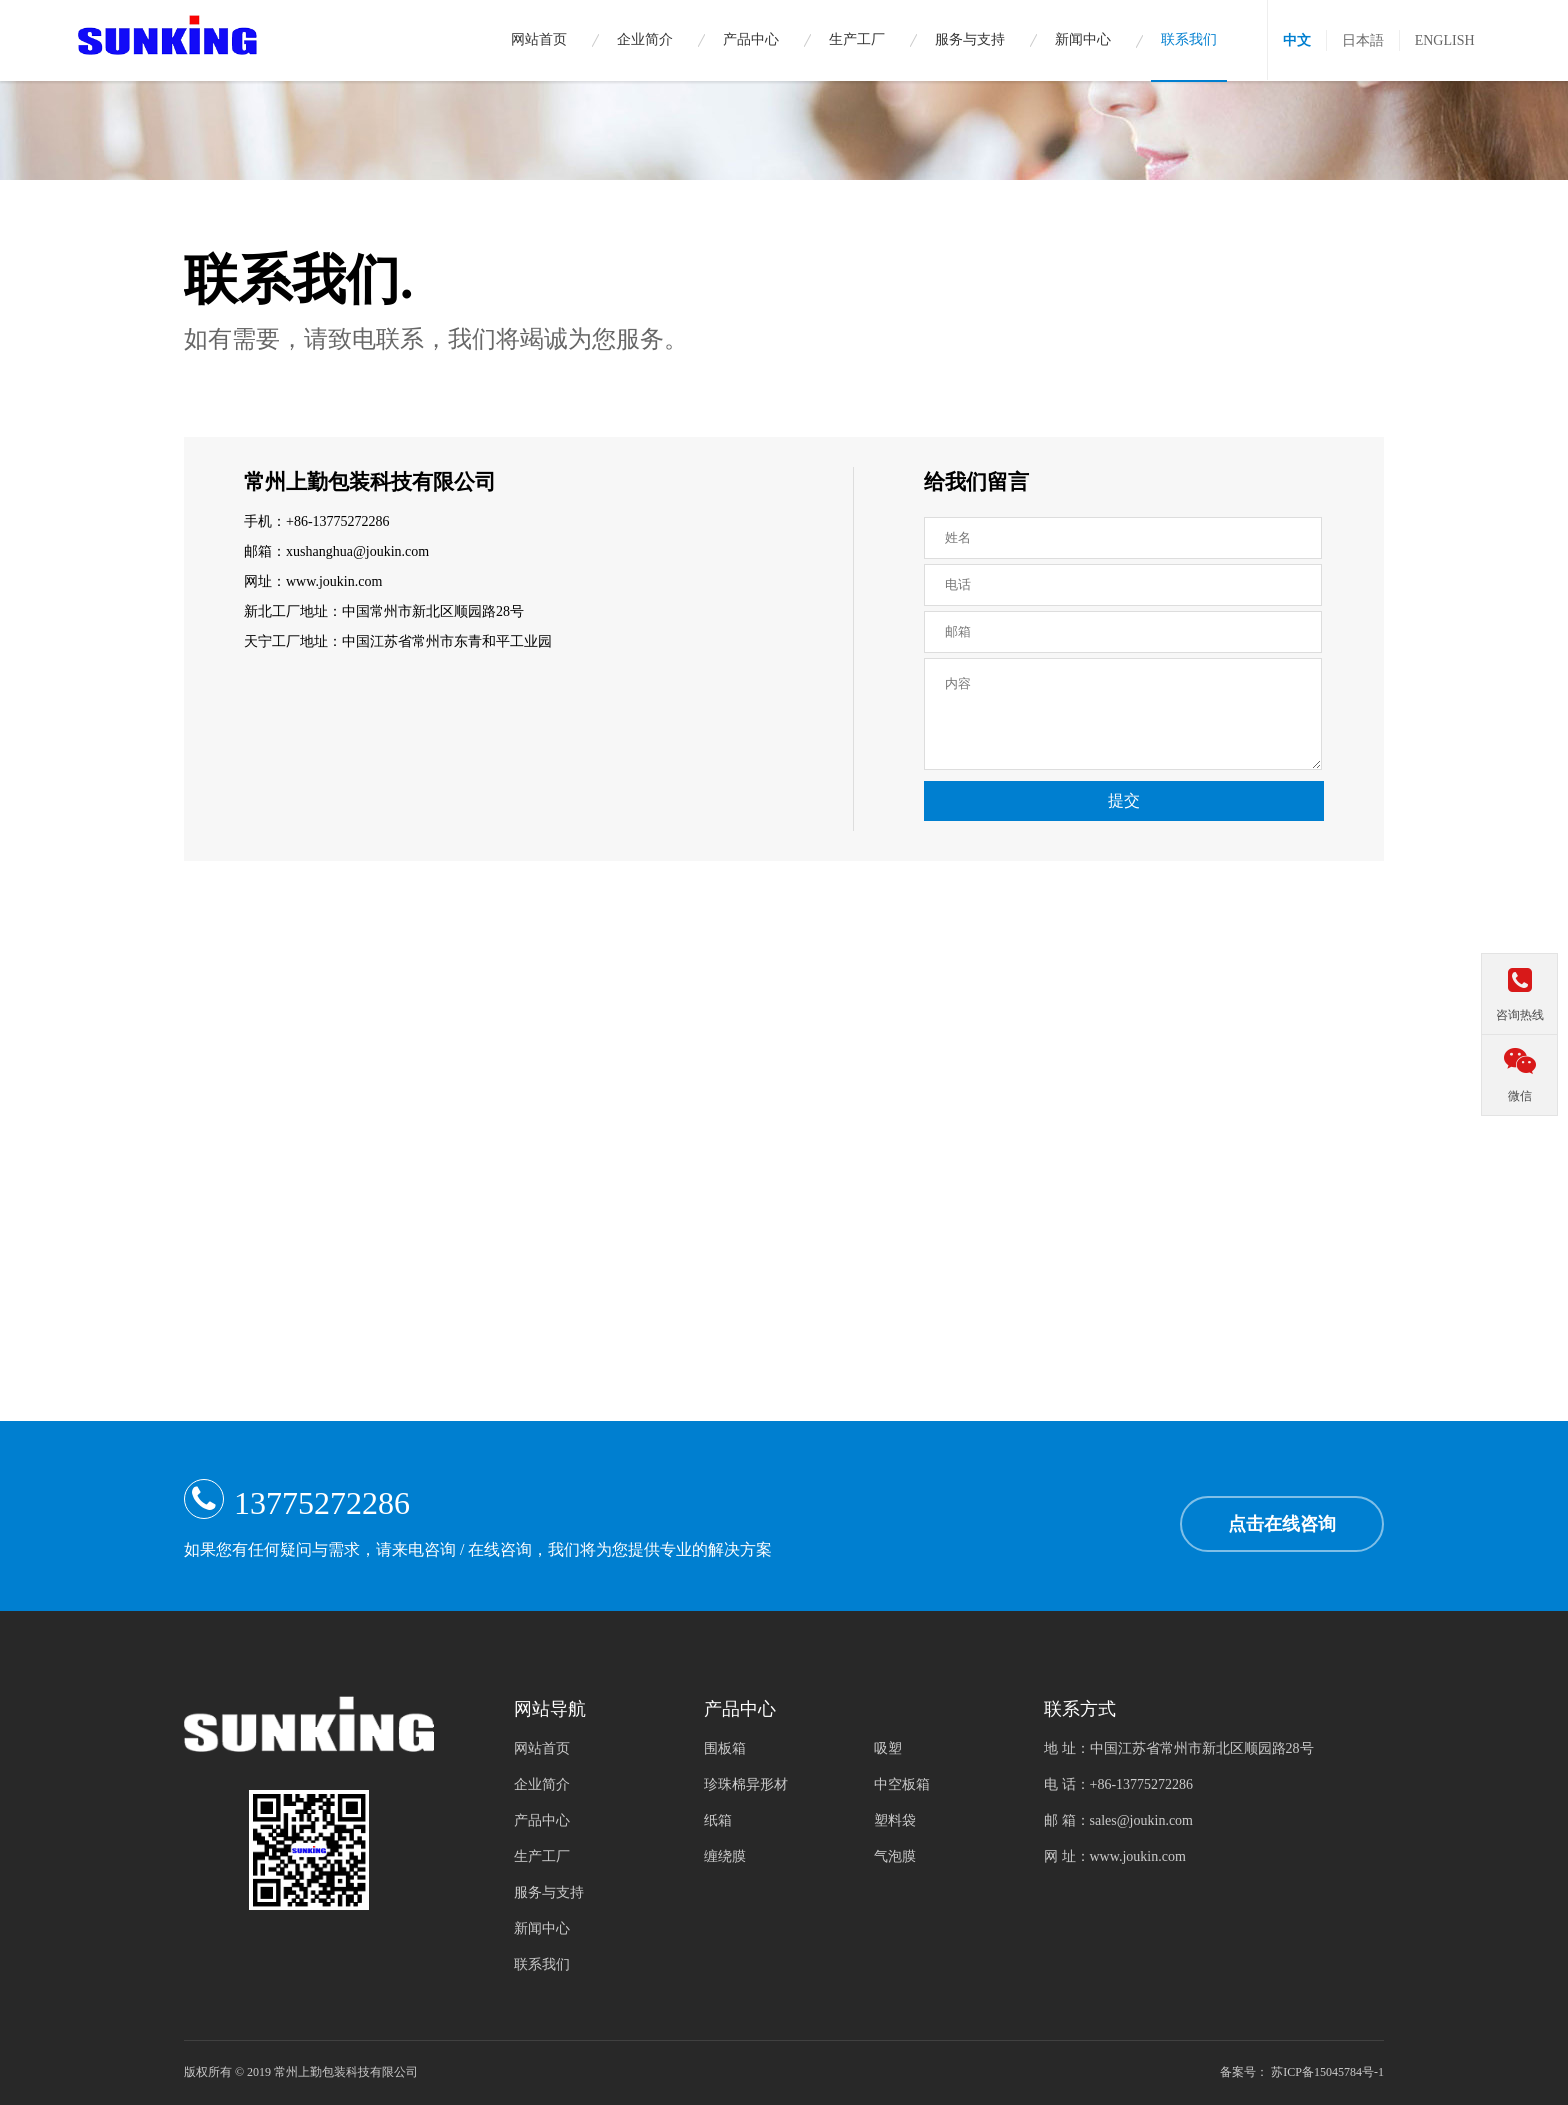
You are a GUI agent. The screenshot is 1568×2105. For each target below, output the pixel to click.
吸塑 (888, 1748)
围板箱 (725, 1748)
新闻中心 (542, 1928)
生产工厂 (542, 1856)
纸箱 (718, 1820)
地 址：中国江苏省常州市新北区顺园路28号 (1179, 1748)
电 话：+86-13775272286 (1118, 1784)
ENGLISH (1445, 40)
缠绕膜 (725, 1856)
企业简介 (542, 1784)
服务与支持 (549, 1892)
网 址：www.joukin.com (1115, 1856)
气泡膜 (895, 1856)
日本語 (1363, 40)
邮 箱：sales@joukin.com (1118, 1820)
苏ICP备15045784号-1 (1327, 2072)
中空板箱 (902, 1784)
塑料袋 (895, 1820)
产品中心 (542, 1820)
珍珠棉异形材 (746, 1784)
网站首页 (542, 1748)
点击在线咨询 (1282, 1524)
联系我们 (542, 1964)
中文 (1297, 40)
